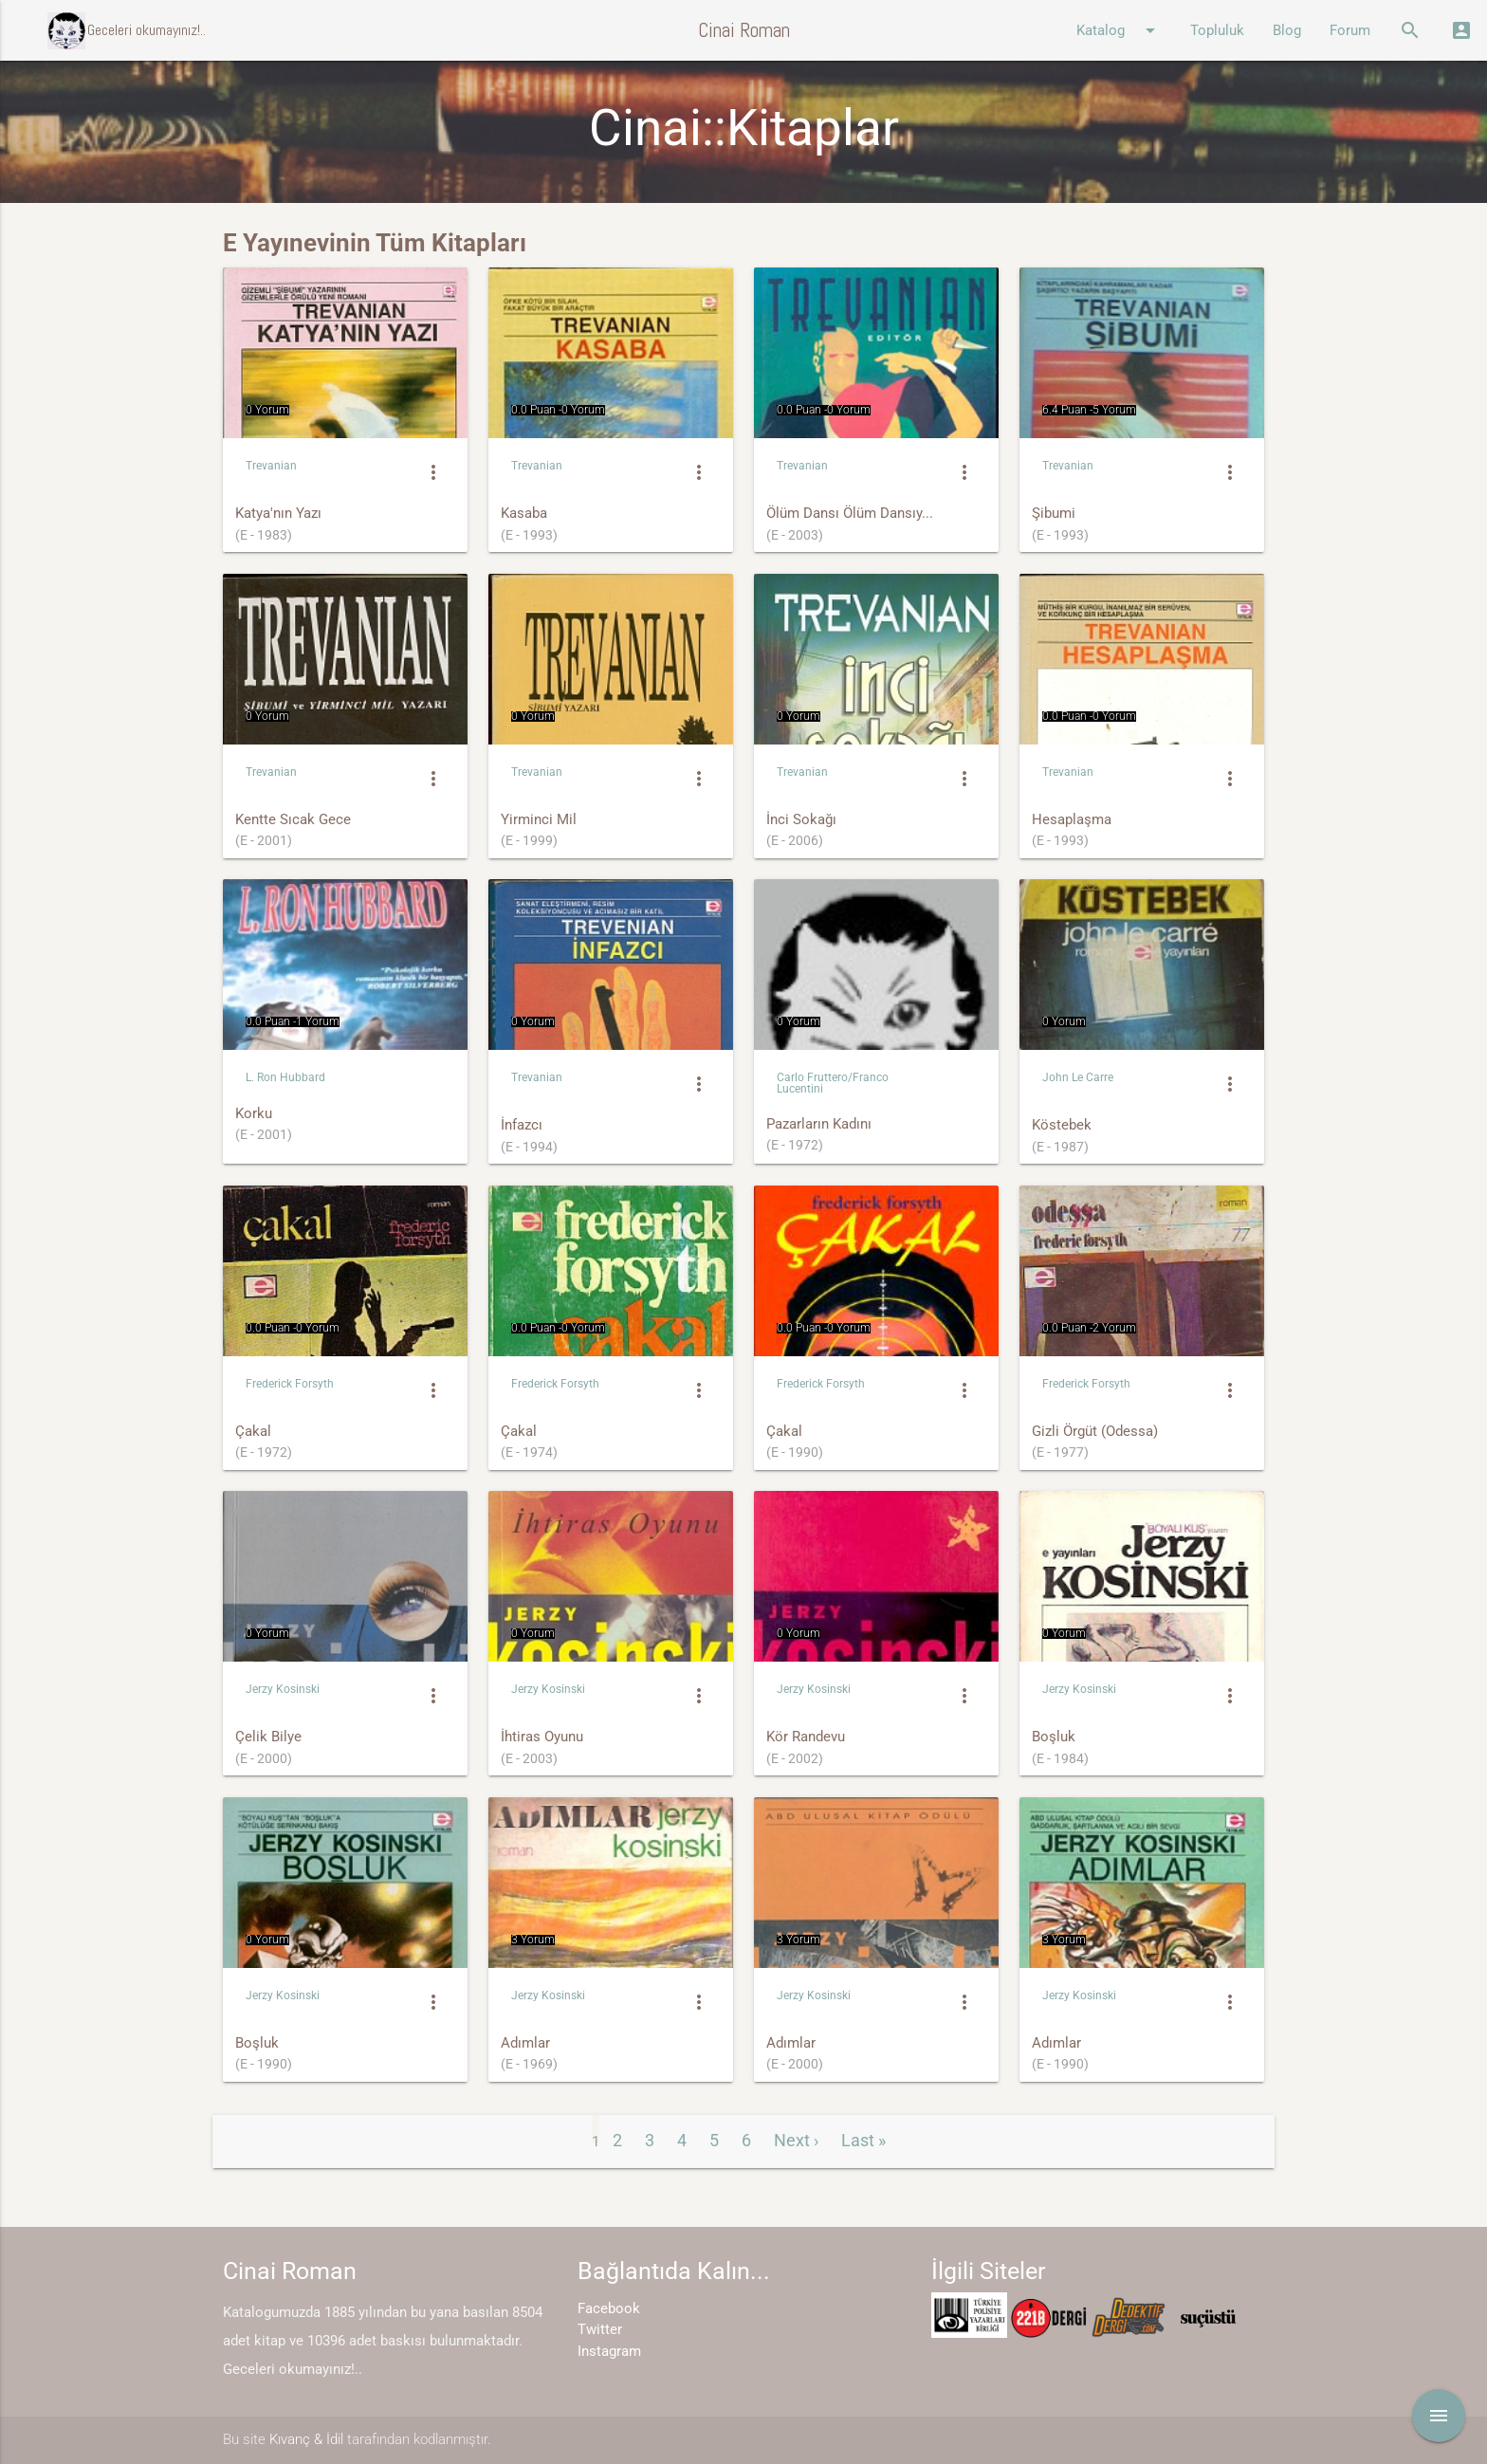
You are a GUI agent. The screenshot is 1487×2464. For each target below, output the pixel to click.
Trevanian (271, 465)
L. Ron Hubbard (285, 1077)
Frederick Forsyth (290, 1383)
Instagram (609, 2351)
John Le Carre (1077, 1077)
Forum (1350, 30)
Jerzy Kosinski (283, 1689)
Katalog (1119, 30)
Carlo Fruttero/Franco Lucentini (833, 1082)
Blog (1287, 30)
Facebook (609, 2308)
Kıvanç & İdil (306, 2439)
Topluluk (1217, 30)
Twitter (600, 2329)
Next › (796, 2140)
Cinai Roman (744, 30)
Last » (863, 2140)
